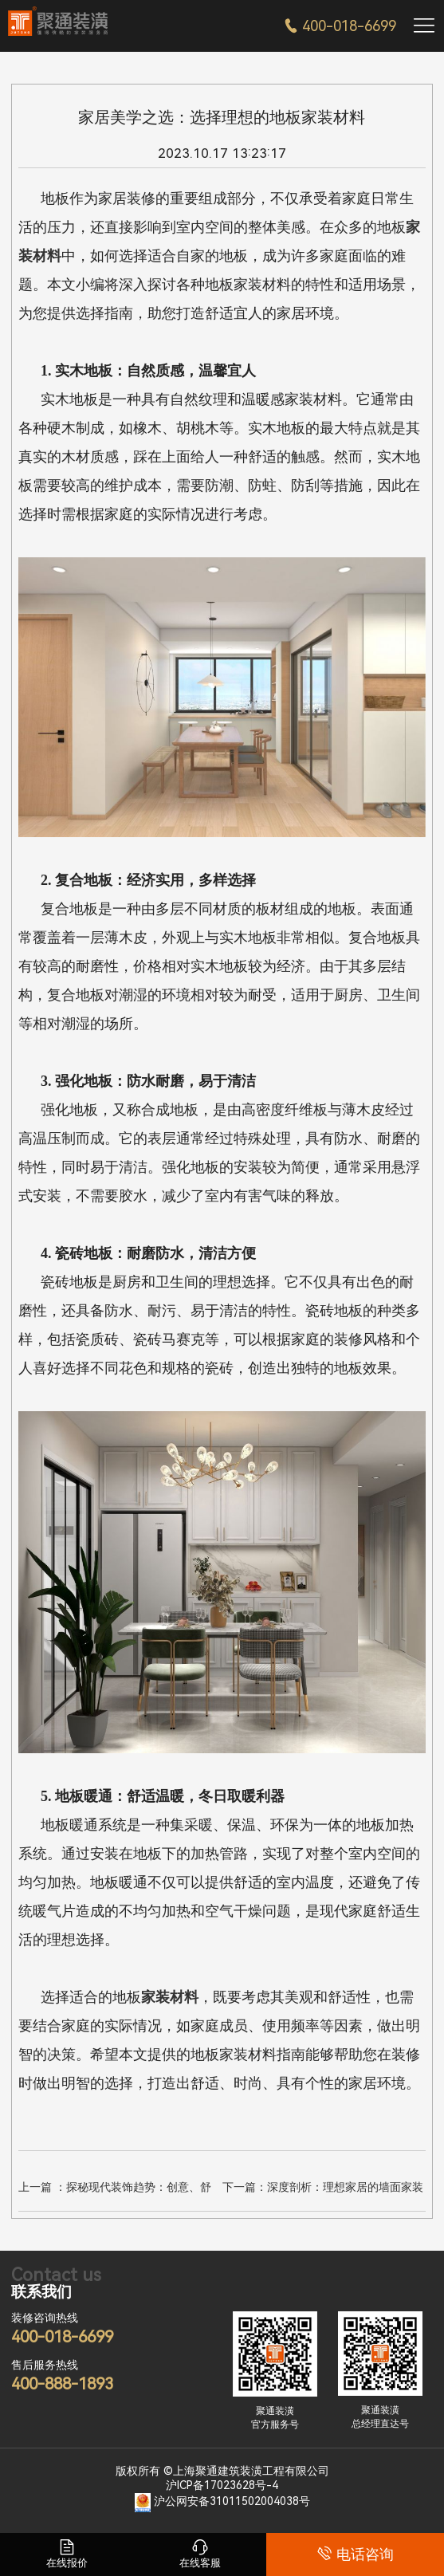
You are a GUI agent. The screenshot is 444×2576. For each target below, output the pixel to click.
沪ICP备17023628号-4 (222, 2485)
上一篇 (114, 2189)
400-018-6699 (340, 26)
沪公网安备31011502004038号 (232, 2501)
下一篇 (322, 2189)
